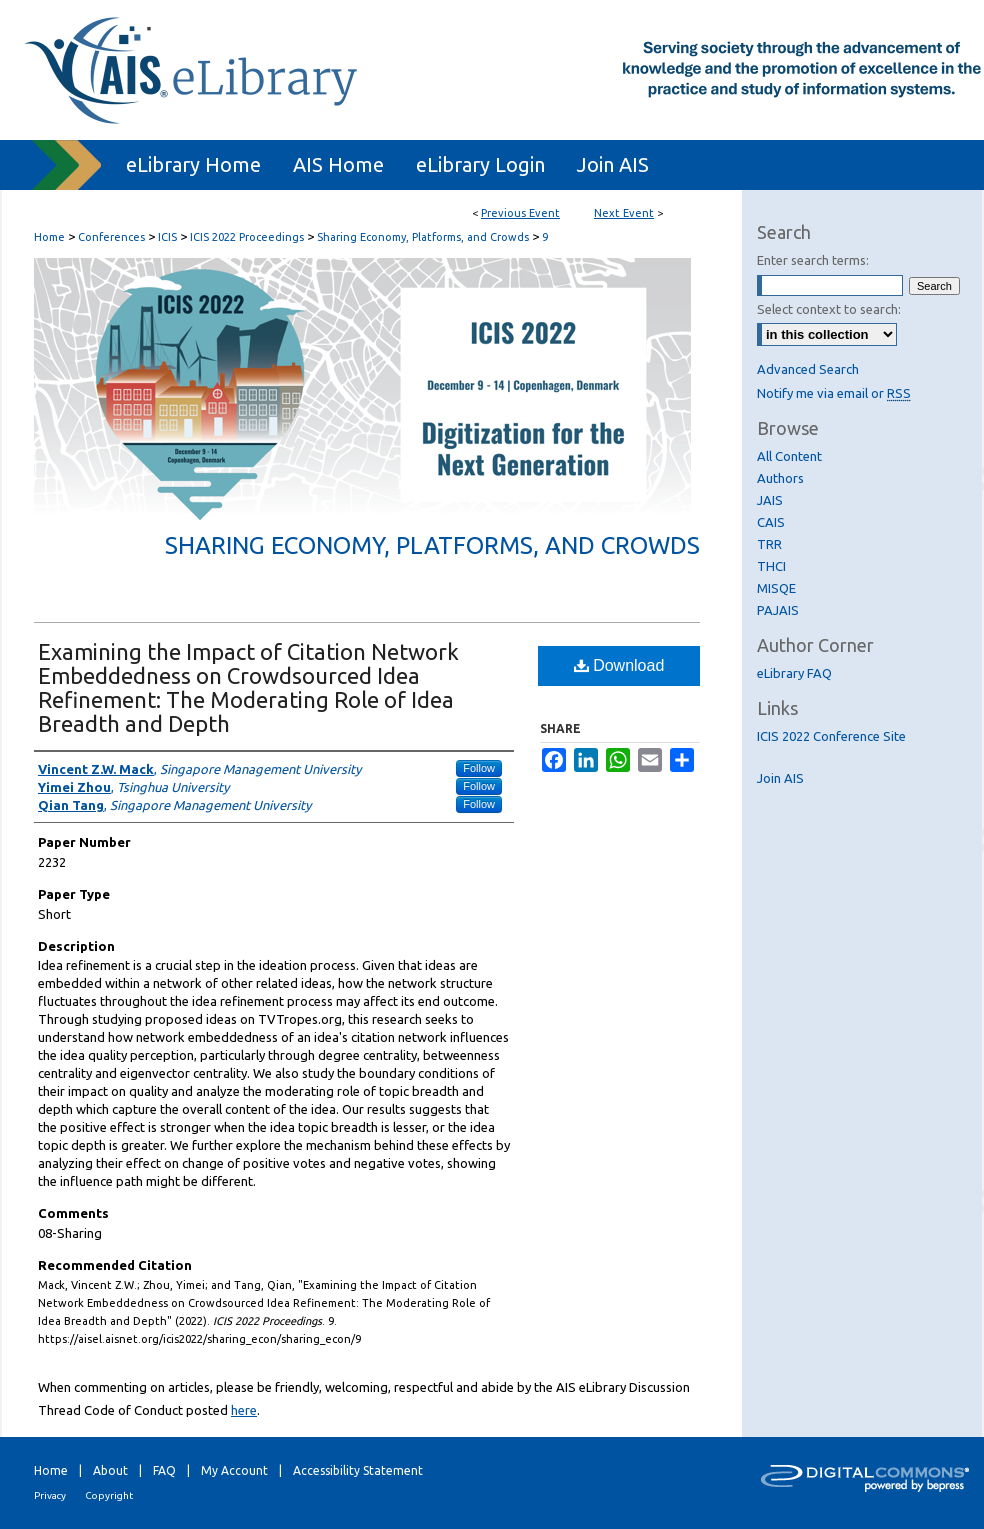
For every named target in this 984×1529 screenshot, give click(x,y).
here (244, 1410)
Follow (479, 768)
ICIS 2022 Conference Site (831, 736)
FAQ (164, 1470)
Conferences (113, 237)
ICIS (169, 237)
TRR (769, 544)
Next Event (624, 213)
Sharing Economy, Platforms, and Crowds (424, 237)
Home (49, 237)
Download (619, 665)
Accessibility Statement (358, 1470)
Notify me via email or (834, 393)
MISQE (776, 588)
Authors (780, 478)
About (110, 1470)
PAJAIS (778, 610)
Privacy (50, 1495)
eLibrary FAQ (794, 673)
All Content (789, 456)
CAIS (771, 522)
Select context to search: (829, 309)
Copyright (109, 1495)
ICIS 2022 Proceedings (248, 237)
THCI (771, 566)
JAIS (770, 500)
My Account (234, 1470)
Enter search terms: (813, 260)
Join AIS (780, 778)
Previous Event (520, 213)
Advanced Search (808, 369)
